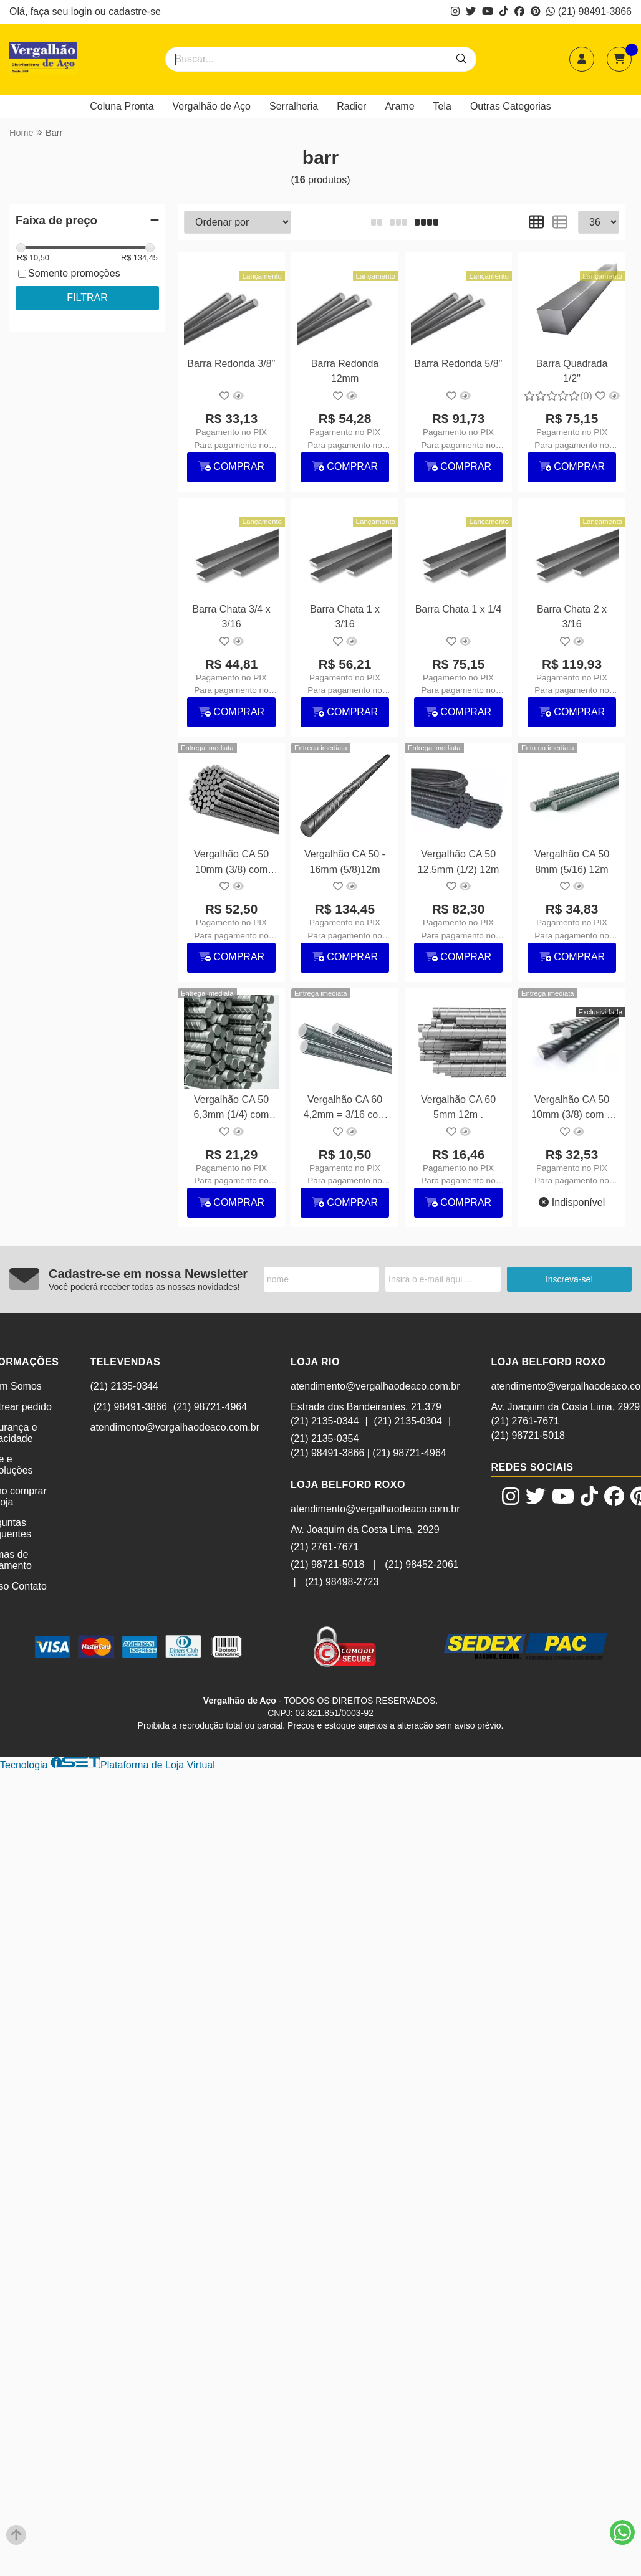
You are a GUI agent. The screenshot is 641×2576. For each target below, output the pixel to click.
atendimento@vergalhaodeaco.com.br (174, 1427)
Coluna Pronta (121, 106)
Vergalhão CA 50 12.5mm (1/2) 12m (458, 861)
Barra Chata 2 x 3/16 (572, 616)
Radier (351, 106)
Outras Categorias (510, 106)
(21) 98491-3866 (589, 11)
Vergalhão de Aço (212, 106)
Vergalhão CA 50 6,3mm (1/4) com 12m (231, 1108)
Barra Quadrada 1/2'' (572, 371)
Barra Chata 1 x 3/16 (345, 616)
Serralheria (293, 106)
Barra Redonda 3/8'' (231, 363)
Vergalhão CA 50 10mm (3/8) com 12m (231, 863)
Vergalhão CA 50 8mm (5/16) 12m (571, 861)
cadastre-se (134, 11)
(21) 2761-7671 (325, 1547)
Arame (399, 106)
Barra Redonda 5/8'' (458, 363)
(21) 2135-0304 (408, 1421)
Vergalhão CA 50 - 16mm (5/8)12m (344, 861)
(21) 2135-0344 (124, 1386)
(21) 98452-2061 (421, 1564)
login (83, 11)
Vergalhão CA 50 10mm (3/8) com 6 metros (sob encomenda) (571, 1108)
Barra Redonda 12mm (345, 371)
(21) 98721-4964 (210, 1406)
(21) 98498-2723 (341, 1582)
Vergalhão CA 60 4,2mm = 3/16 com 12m (345, 1108)
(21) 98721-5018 (327, 1564)
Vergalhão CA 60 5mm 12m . (458, 1107)
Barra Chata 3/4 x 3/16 (231, 616)
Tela (442, 106)
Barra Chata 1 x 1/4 (458, 609)
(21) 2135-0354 (325, 1438)
